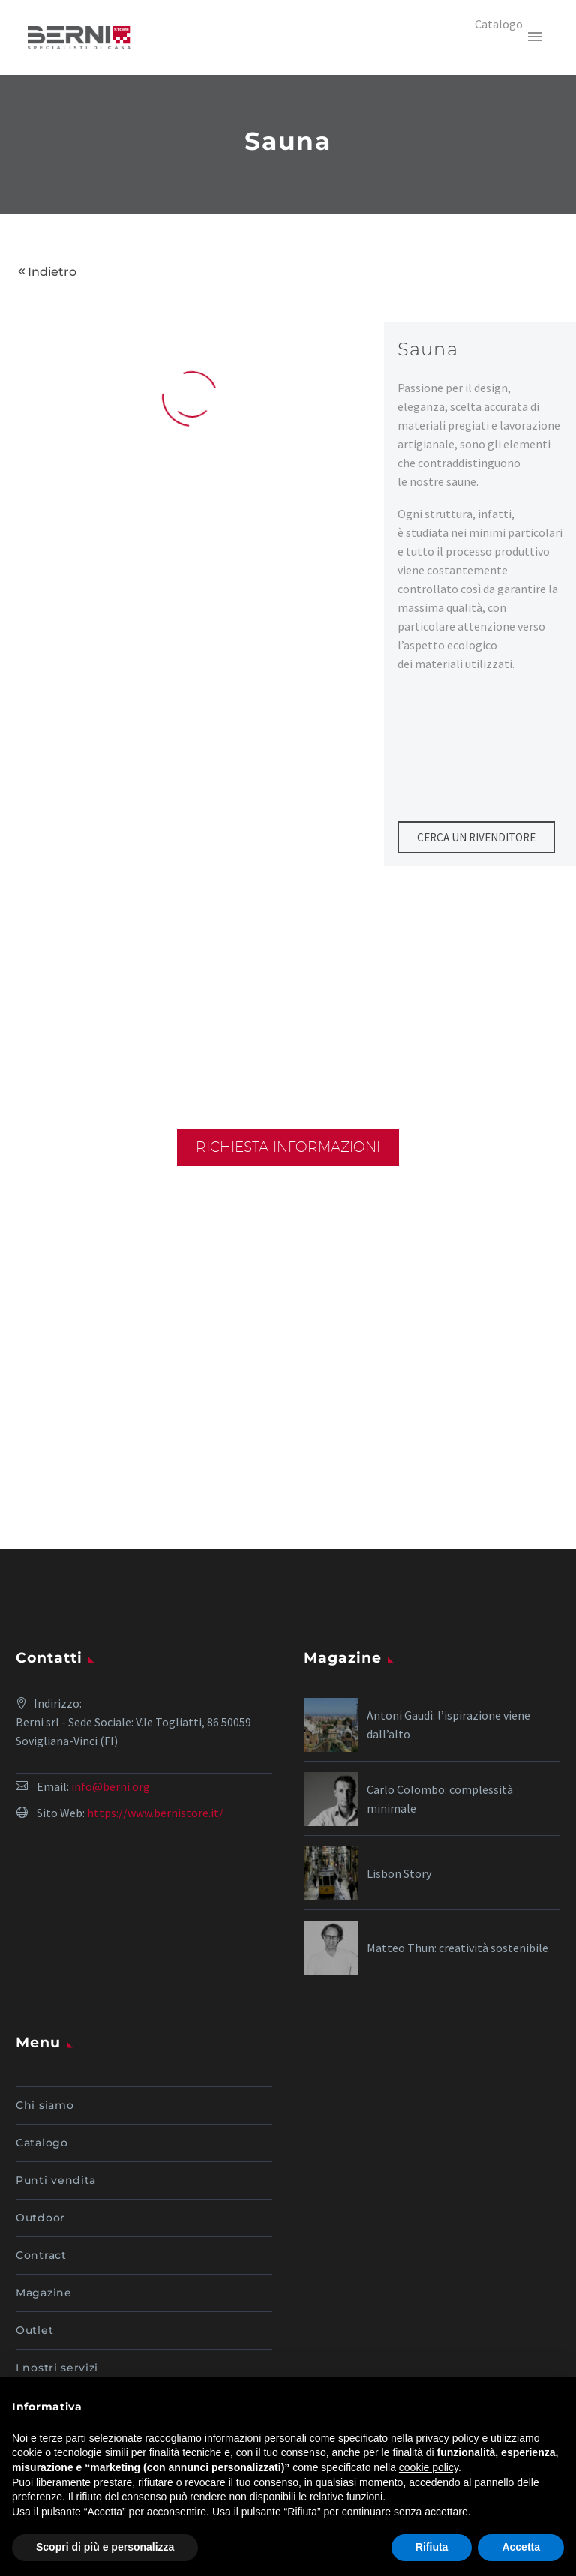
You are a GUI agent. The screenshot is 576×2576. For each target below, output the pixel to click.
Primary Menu (535, 36)
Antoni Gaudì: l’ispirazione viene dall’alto (448, 1724)
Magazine (44, 2292)
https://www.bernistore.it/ (155, 1812)
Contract (41, 2255)
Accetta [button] (521, 2547)
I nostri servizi (57, 2367)
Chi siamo (45, 2105)
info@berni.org (110, 1786)
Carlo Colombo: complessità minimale (440, 1799)
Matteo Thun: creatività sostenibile (457, 1947)
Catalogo (42, 2142)
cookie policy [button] (428, 2467)
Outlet (34, 2330)
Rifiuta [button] (432, 2547)
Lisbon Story (399, 1873)
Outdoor (40, 2217)
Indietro (52, 272)
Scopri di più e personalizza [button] (105, 2547)
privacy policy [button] (447, 2438)
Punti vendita (56, 2180)
